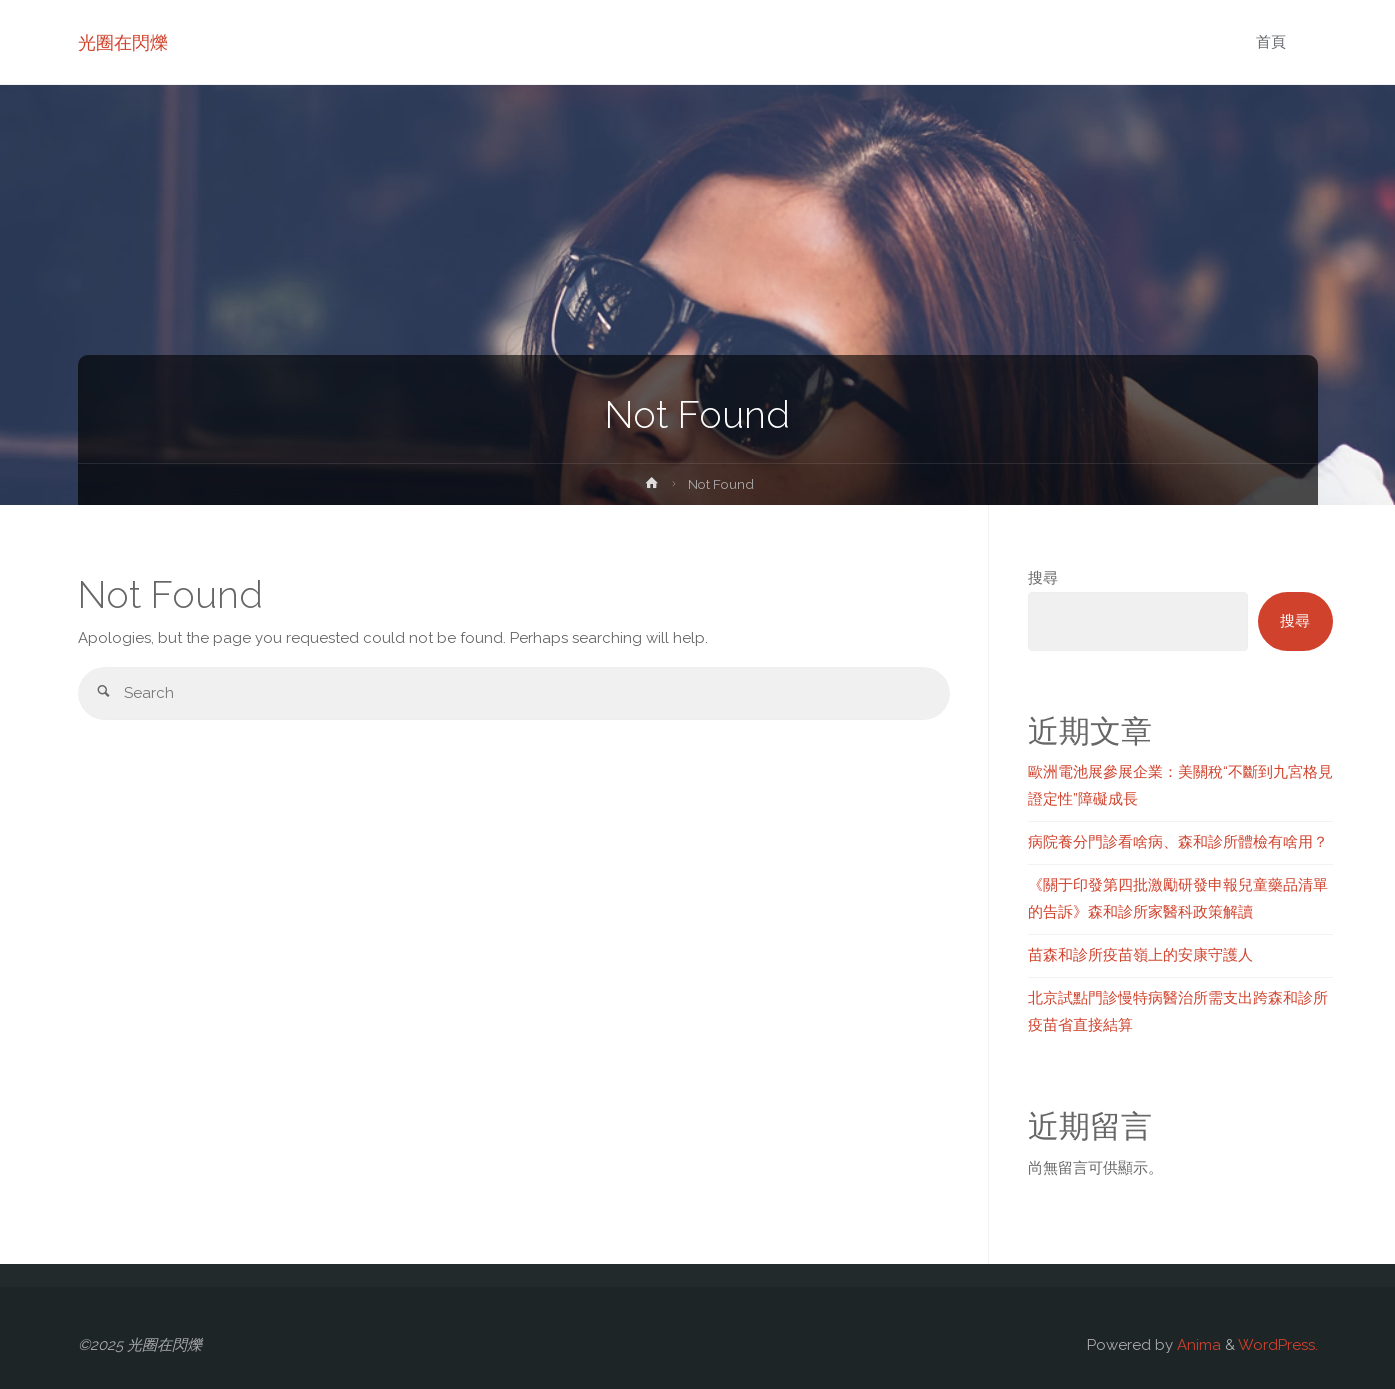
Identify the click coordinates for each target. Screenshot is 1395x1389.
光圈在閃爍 (123, 42)
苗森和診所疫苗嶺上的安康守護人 (1140, 955)
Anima (1197, 1345)
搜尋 (1043, 578)
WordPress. (1278, 1345)
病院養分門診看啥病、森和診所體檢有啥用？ (1178, 842)
